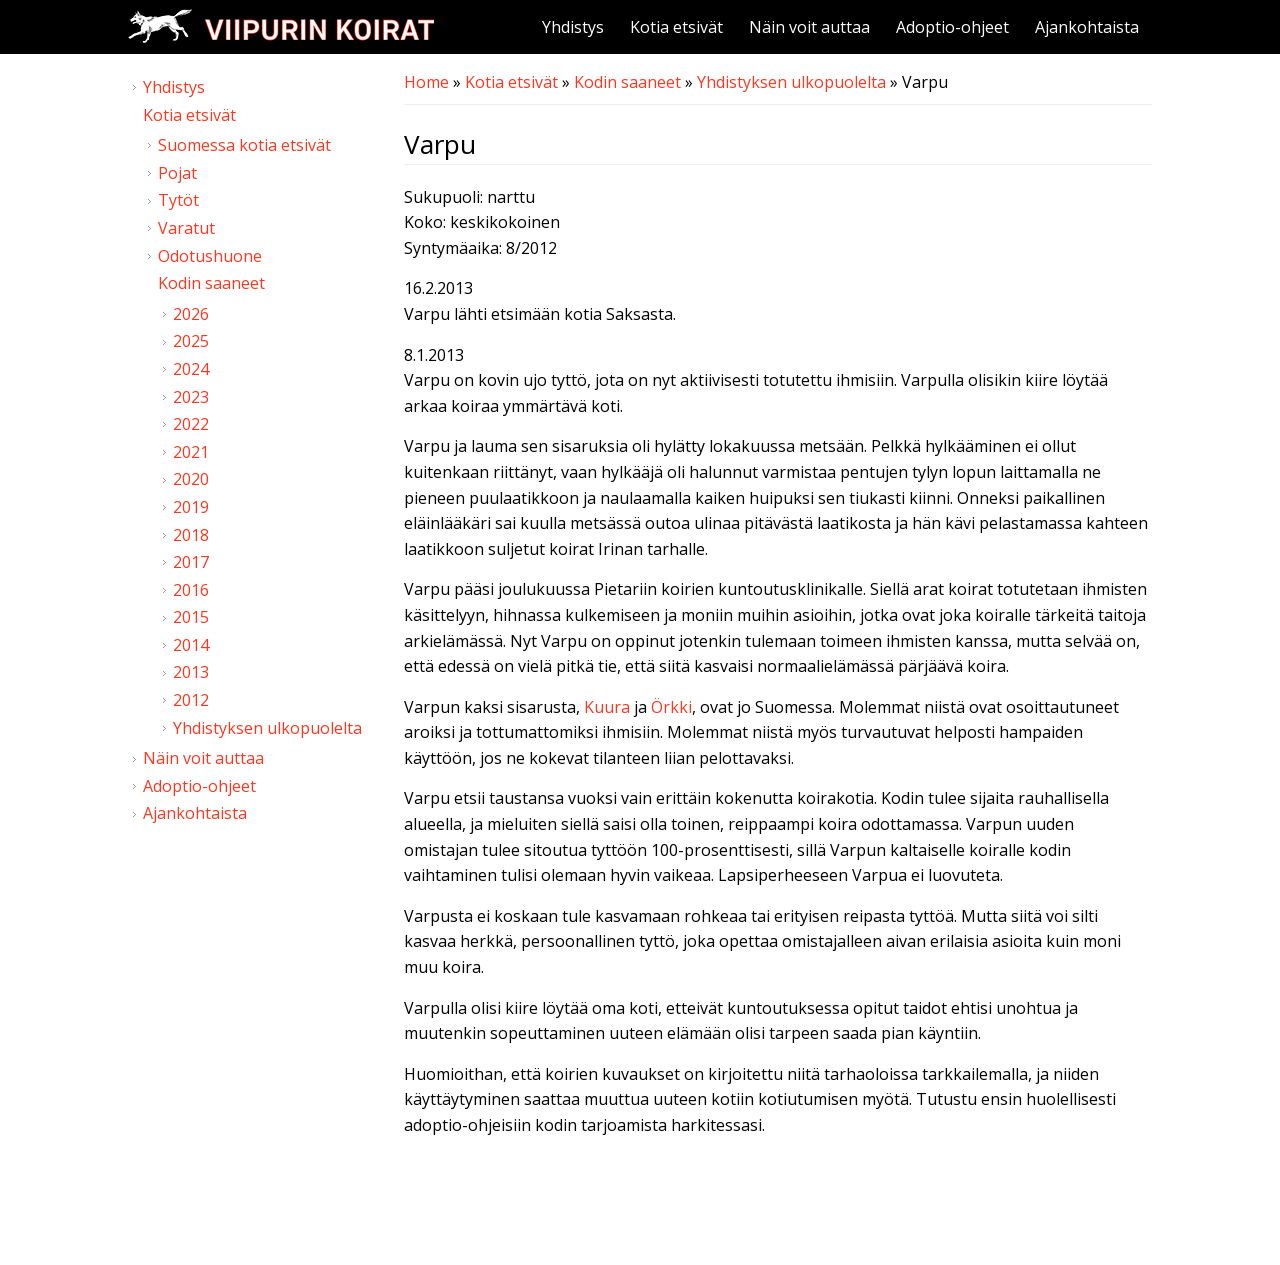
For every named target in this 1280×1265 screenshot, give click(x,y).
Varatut (186, 228)
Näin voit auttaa (809, 27)
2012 (191, 700)
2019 (191, 507)
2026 (191, 314)
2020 (191, 479)
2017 (191, 562)
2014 (191, 645)
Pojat (177, 173)
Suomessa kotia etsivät (244, 145)
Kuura (607, 707)
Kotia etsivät (676, 27)
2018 (191, 535)
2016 (191, 590)
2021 (191, 452)
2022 (191, 424)
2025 (191, 341)
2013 (191, 672)
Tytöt (178, 200)
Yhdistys (573, 27)
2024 (191, 369)
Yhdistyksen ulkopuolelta (791, 82)
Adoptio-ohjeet (952, 27)
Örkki (671, 707)
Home (426, 82)
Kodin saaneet (627, 82)
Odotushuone (210, 256)
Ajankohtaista (1087, 27)
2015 (191, 617)
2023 (191, 397)
